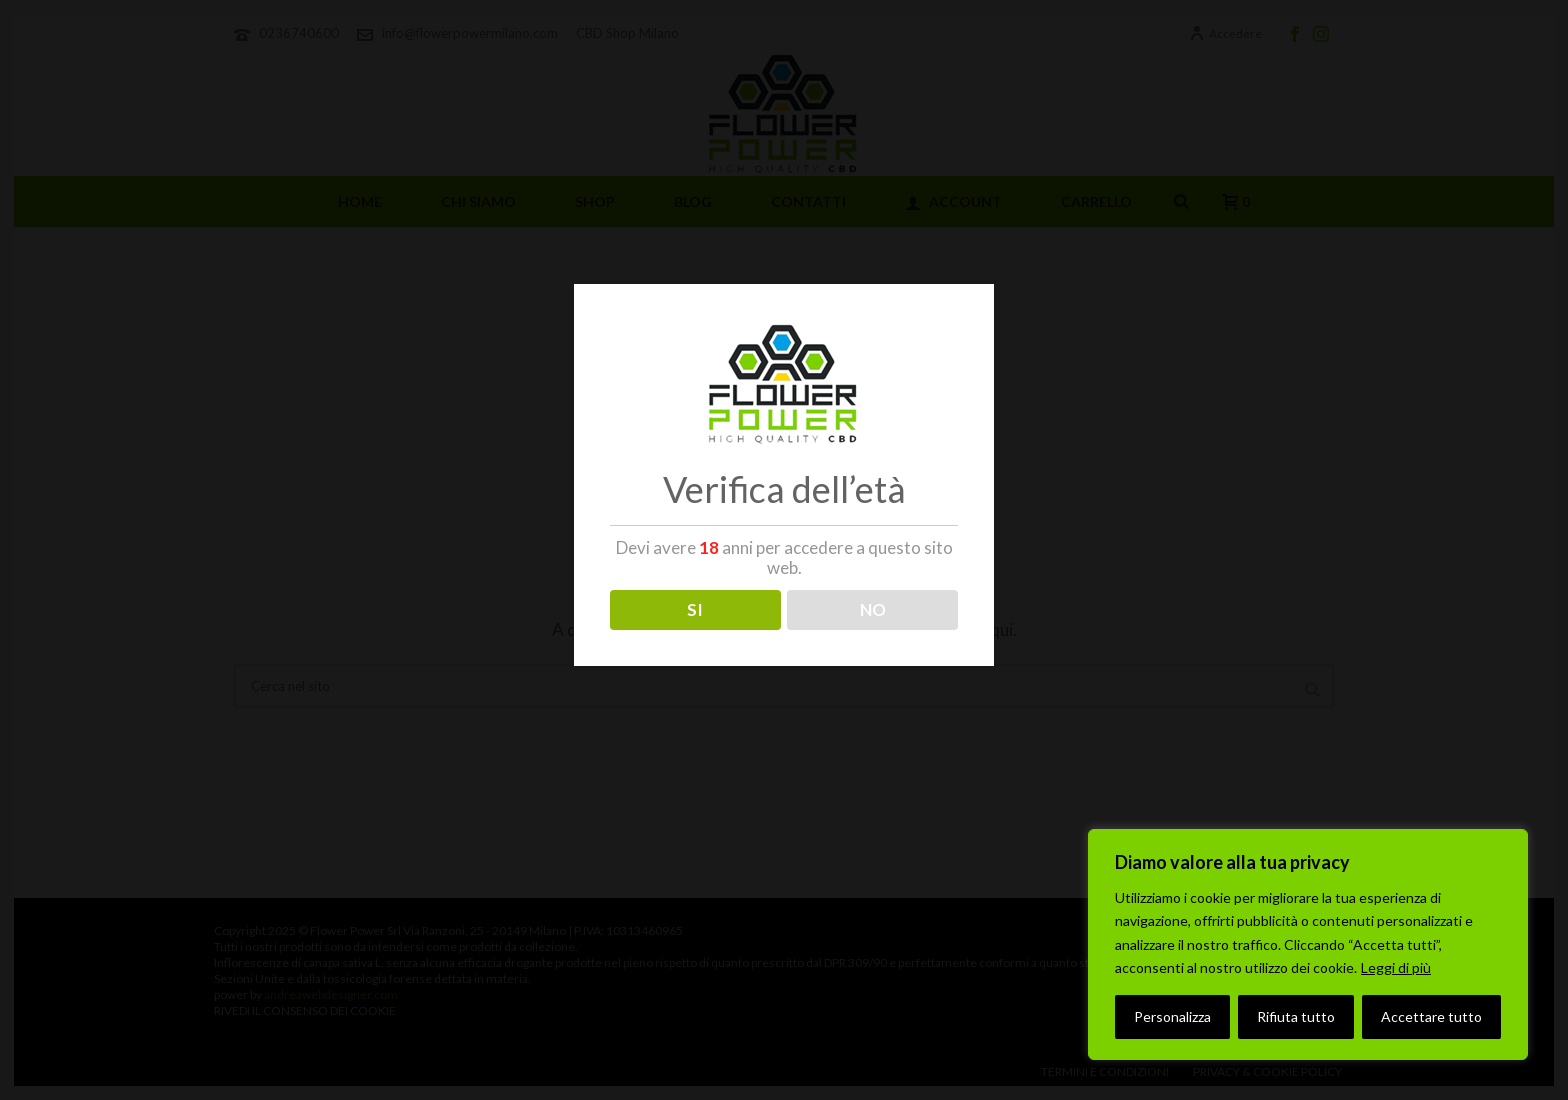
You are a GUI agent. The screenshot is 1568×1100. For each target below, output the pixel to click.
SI (695, 609)
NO (873, 609)
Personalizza (1172, 1016)
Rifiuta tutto (1296, 1016)
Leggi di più (1396, 967)
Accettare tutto (1431, 1016)
